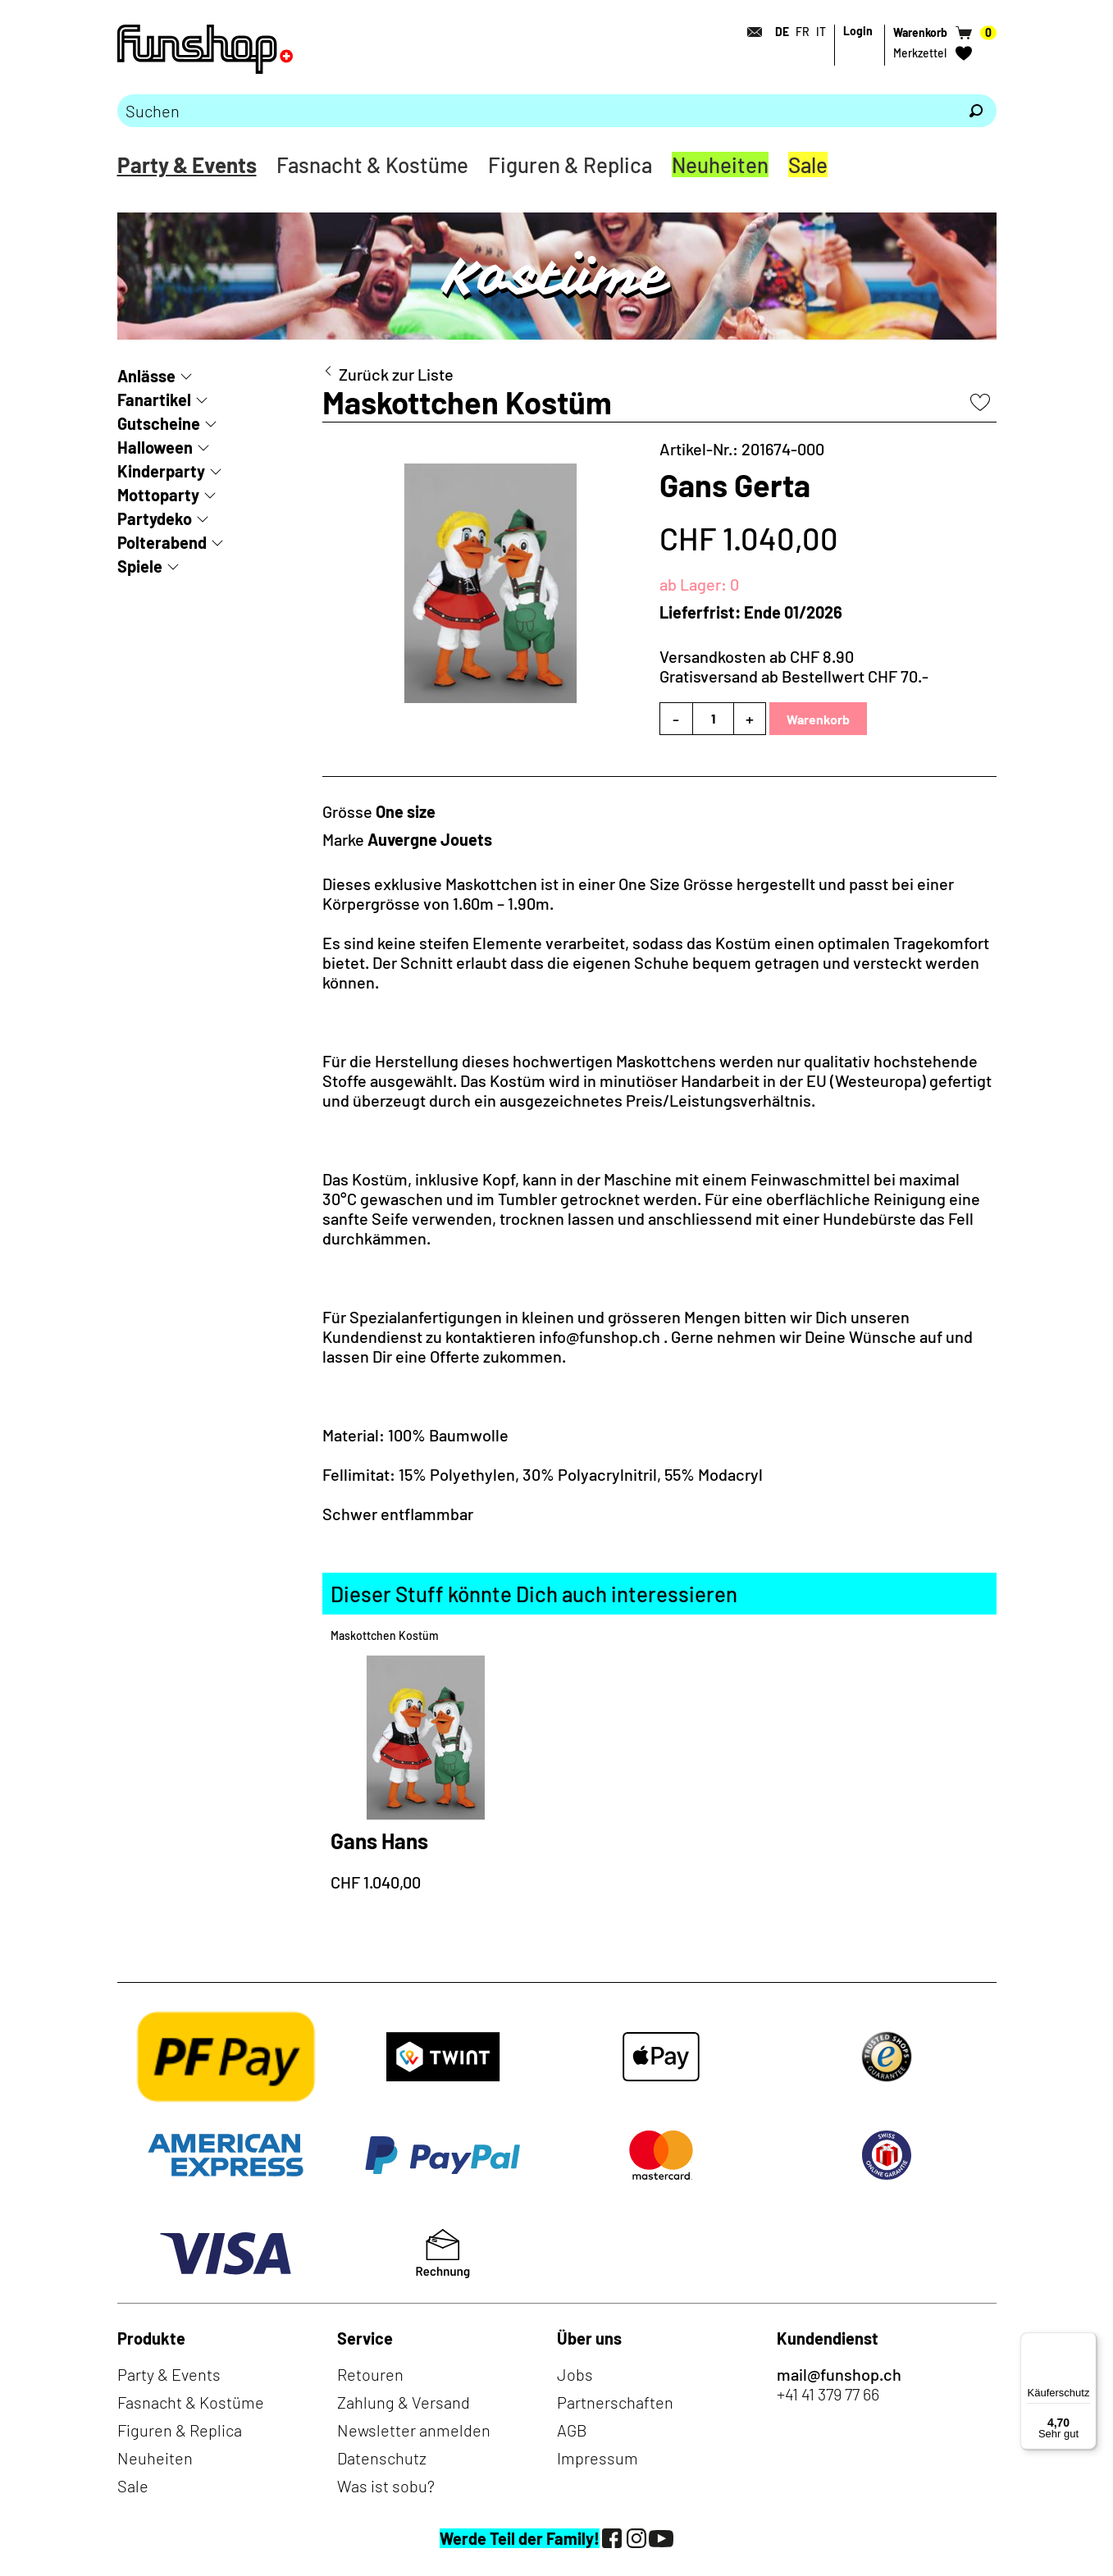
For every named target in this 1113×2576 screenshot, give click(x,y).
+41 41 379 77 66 (828, 2394)
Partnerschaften (615, 2402)
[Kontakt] (750, 32)
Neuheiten (720, 164)
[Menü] (1087, 2342)
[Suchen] (976, 110)
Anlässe (146, 376)
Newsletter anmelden (413, 2430)
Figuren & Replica (570, 164)
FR (803, 32)
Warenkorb (818, 719)
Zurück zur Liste (396, 374)
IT (821, 32)
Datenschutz (381, 2458)
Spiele (139, 566)
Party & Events (187, 164)
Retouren (370, 2374)
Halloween (155, 447)
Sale (808, 164)
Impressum (597, 2458)
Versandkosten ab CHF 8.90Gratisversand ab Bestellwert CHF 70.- (793, 666)
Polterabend (162, 542)
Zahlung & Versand (403, 2402)
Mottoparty (158, 495)
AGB (572, 2430)
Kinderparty (161, 471)
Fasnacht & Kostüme (372, 164)
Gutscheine (158, 423)
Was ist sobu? (386, 2486)
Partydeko (154, 518)
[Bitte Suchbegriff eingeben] (536, 110)
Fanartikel (154, 399)
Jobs (575, 2374)
